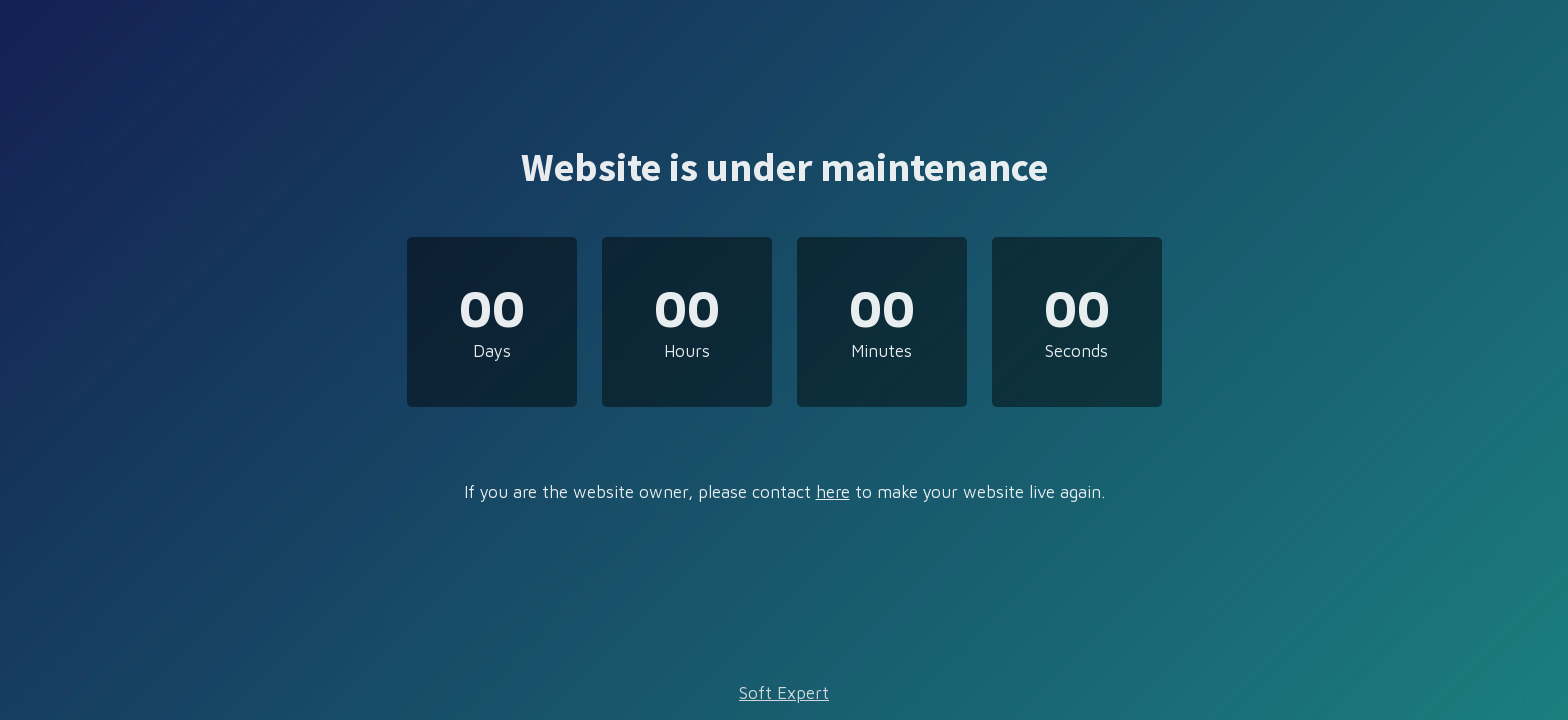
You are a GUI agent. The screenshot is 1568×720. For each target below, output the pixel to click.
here (833, 492)
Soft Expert (784, 693)
